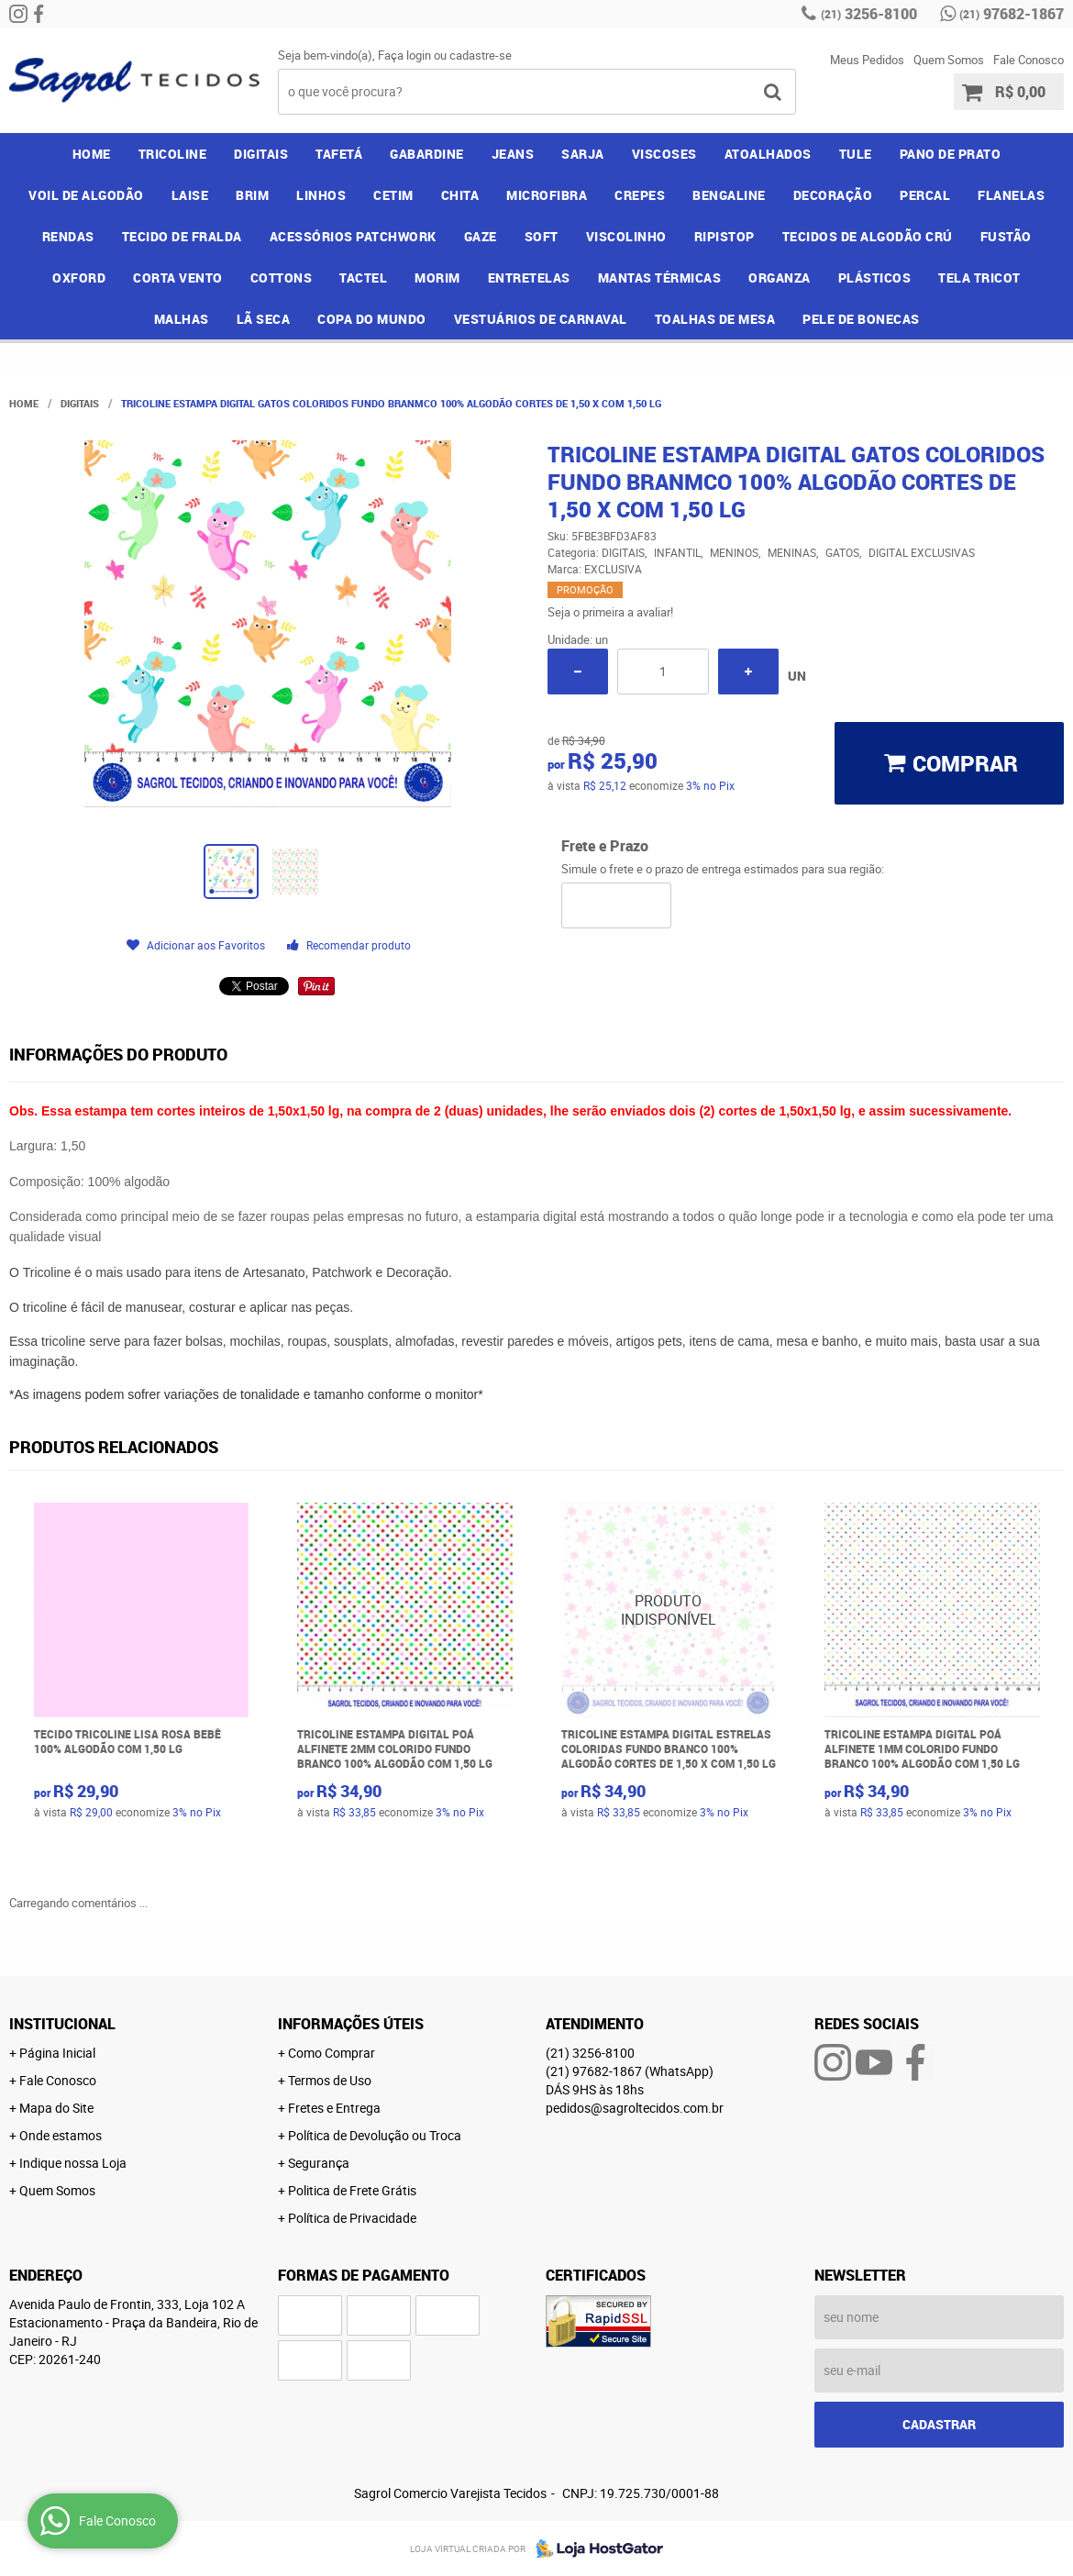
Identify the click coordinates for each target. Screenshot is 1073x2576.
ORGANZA (779, 277)
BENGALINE (729, 195)
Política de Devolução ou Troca (374, 2135)
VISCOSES (664, 153)
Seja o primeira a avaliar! (610, 612)
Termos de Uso (329, 2080)
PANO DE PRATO (950, 153)
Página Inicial (57, 2052)
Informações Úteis (351, 2024)
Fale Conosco (1028, 59)
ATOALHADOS (768, 153)
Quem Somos (948, 59)
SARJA (582, 153)
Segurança (318, 2162)
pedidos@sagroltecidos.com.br (635, 2107)
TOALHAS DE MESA (715, 319)
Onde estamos (60, 2135)
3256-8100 (869, 14)
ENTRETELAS (529, 277)
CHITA (460, 195)
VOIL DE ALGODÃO (86, 195)
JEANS (513, 153)
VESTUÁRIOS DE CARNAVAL (540, 319)
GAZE (480, 236)
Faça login (404, 55)
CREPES (639, 195)
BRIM (252, 195)
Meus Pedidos (867, 59)
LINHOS (321, 195)
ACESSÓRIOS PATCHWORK (353, 236)
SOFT (542, 236)
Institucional (62, 2024)
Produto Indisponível (669, 1610)
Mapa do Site (56, 2107)
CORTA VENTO (178, 277)
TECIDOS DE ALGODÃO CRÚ (867, 236)
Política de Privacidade (352, 2217)
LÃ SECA (264, 319)
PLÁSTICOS (875, 277)
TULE (855, 153)
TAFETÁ (338, 153)
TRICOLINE (172, 153)
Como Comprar (331, 2052)
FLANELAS (1011, 195)
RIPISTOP (724, 236)
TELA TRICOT (979, 277)
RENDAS (68, 236)
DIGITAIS (261, 153)
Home (91, 153)
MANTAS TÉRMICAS (660, 277)
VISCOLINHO (626, 236)
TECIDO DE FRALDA (182, 236)
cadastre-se (480, 55)
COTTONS (281, 277)
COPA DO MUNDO (371, 319)
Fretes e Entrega (334, 2107)
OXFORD (78, 277)
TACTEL (363, 277)
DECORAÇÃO (833, 195)
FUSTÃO (1006, 236)
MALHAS (181, 319)
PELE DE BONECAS (861, 319)
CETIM (393, 195)
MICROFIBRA (546, 195)
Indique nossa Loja (73, 2162)
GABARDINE (427, 153)
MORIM (437, 277)
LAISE (190, 195)
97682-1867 (1011, 14)
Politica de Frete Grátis (352, 2190)
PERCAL (925, 195)
